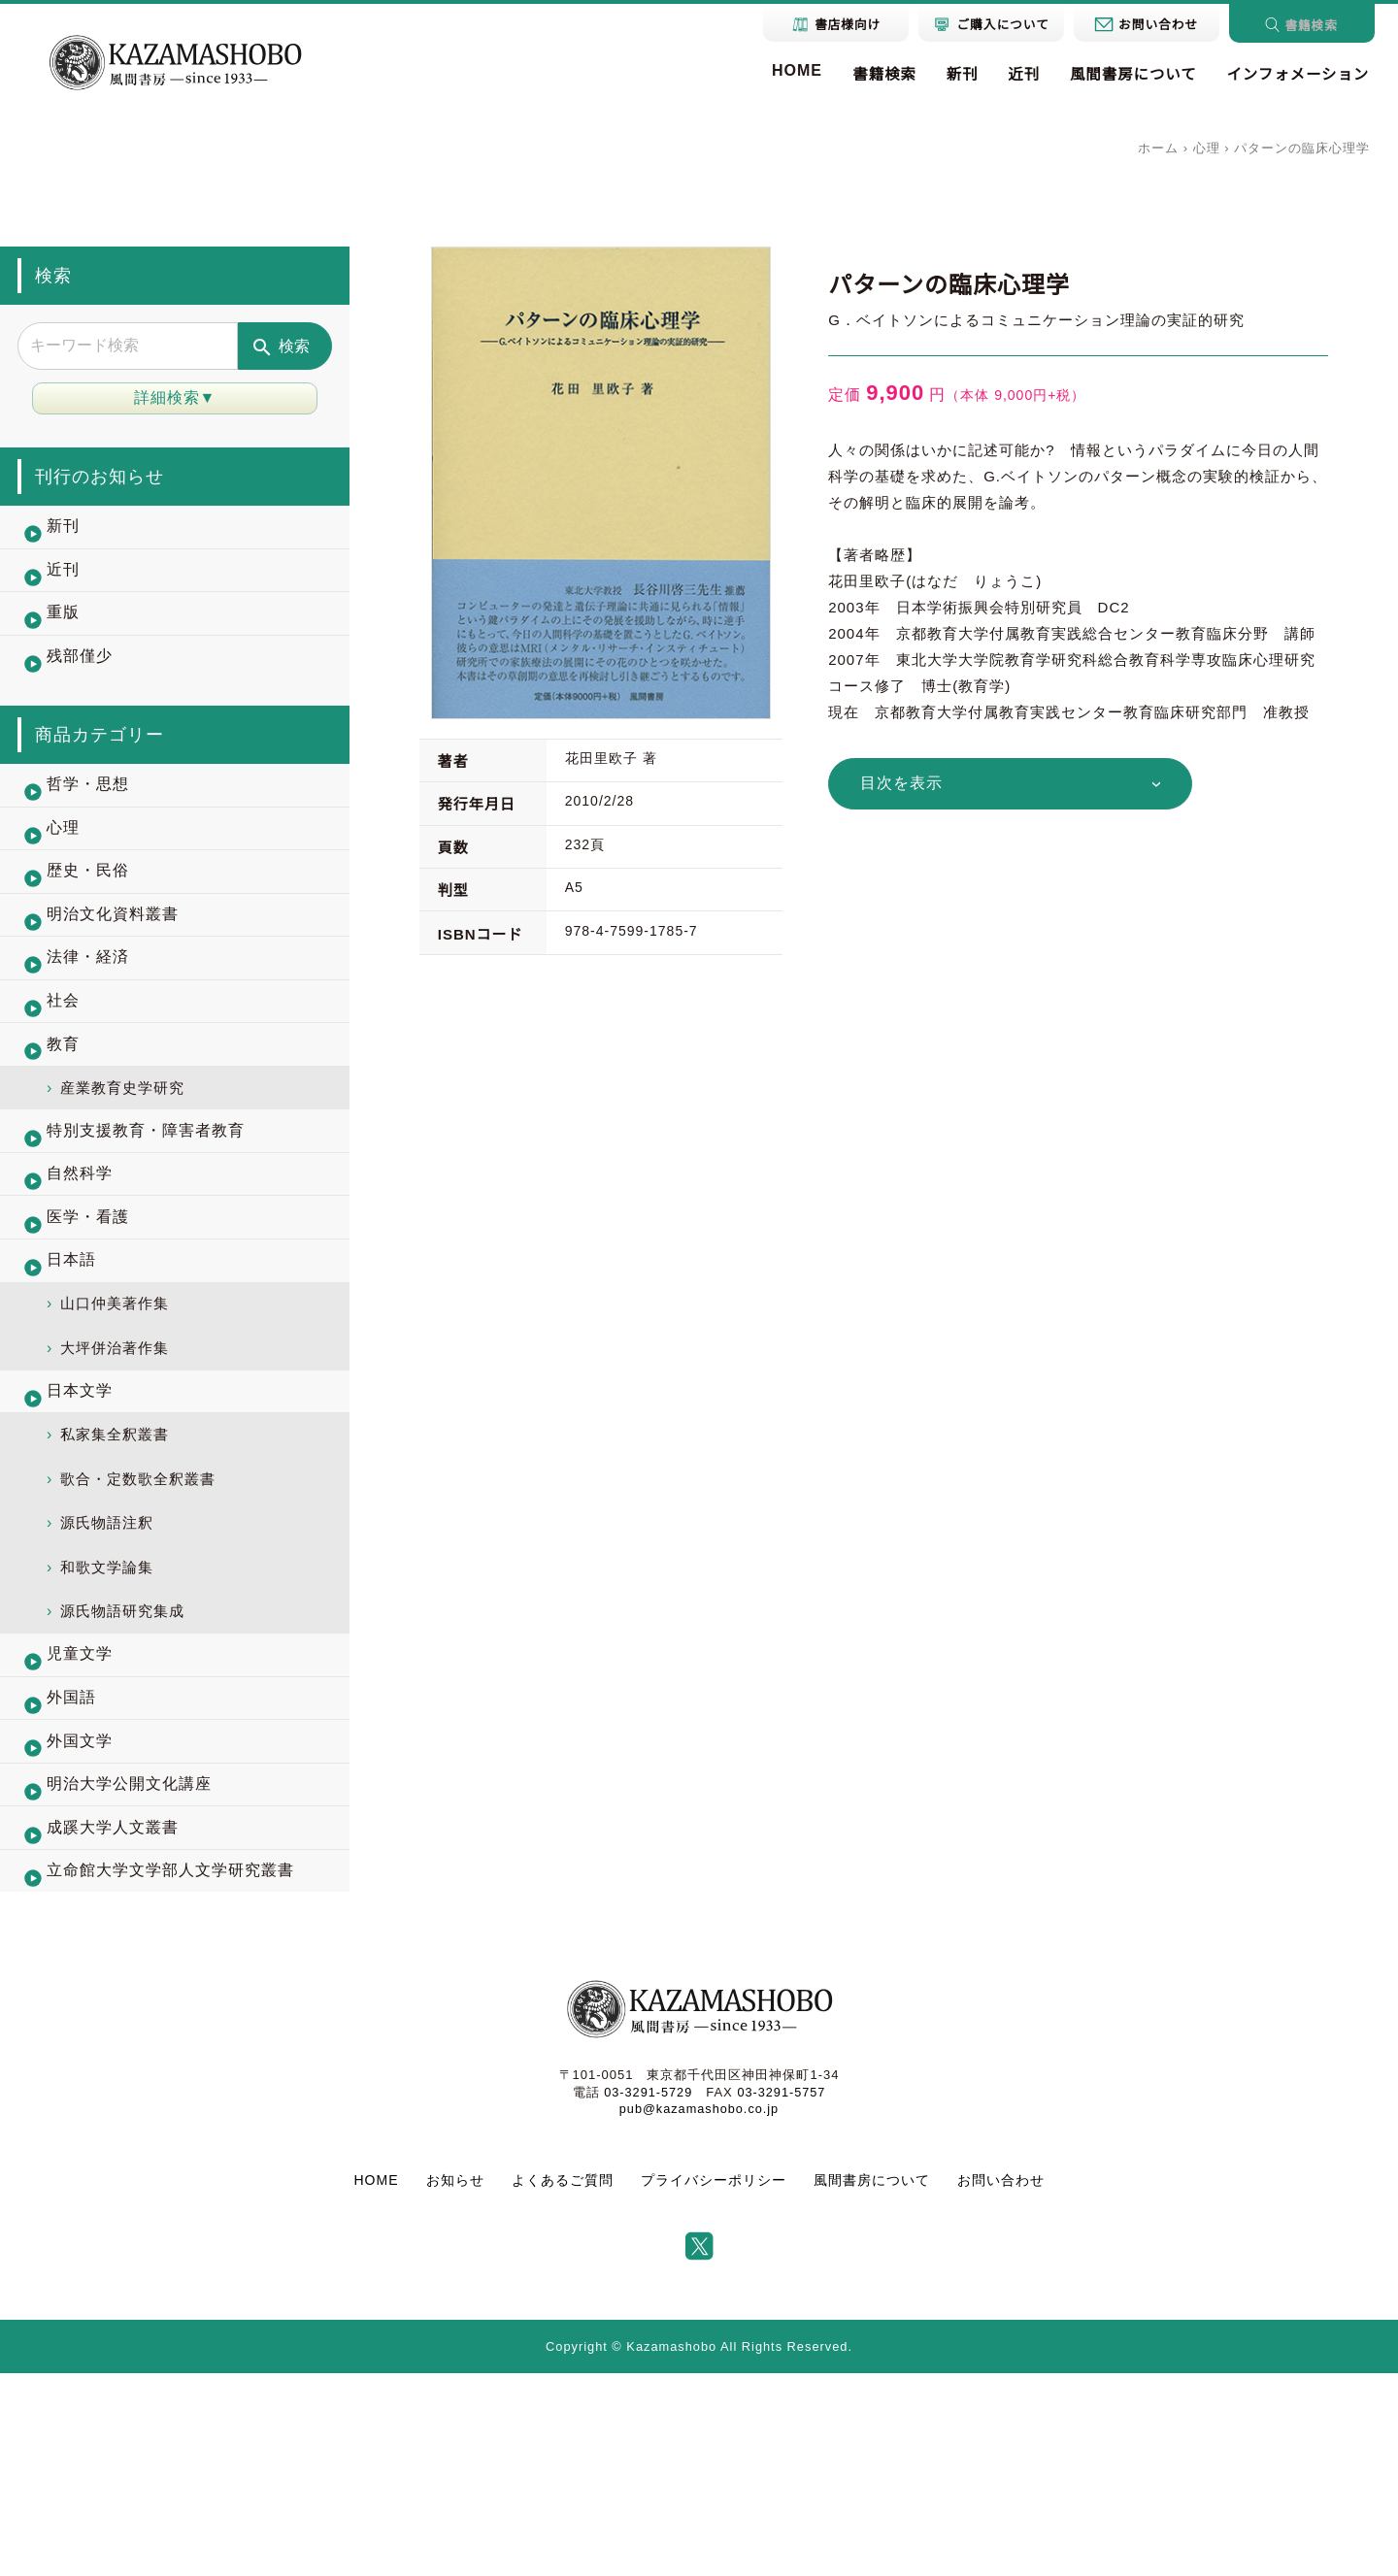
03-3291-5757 (782, 2294)
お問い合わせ (1001, 2382)
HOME (776, 70)
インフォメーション (1294, 75)
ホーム (1158, 148)
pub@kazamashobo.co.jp (699, 2310)
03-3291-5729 (647, 2294)
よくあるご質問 (563, 2382)
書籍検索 (866, 75)
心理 (1206, 148)
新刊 (946, 75)
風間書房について (1124, 75)
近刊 (1010, 75)
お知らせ (455, 2382)
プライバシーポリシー (713, 2382)
